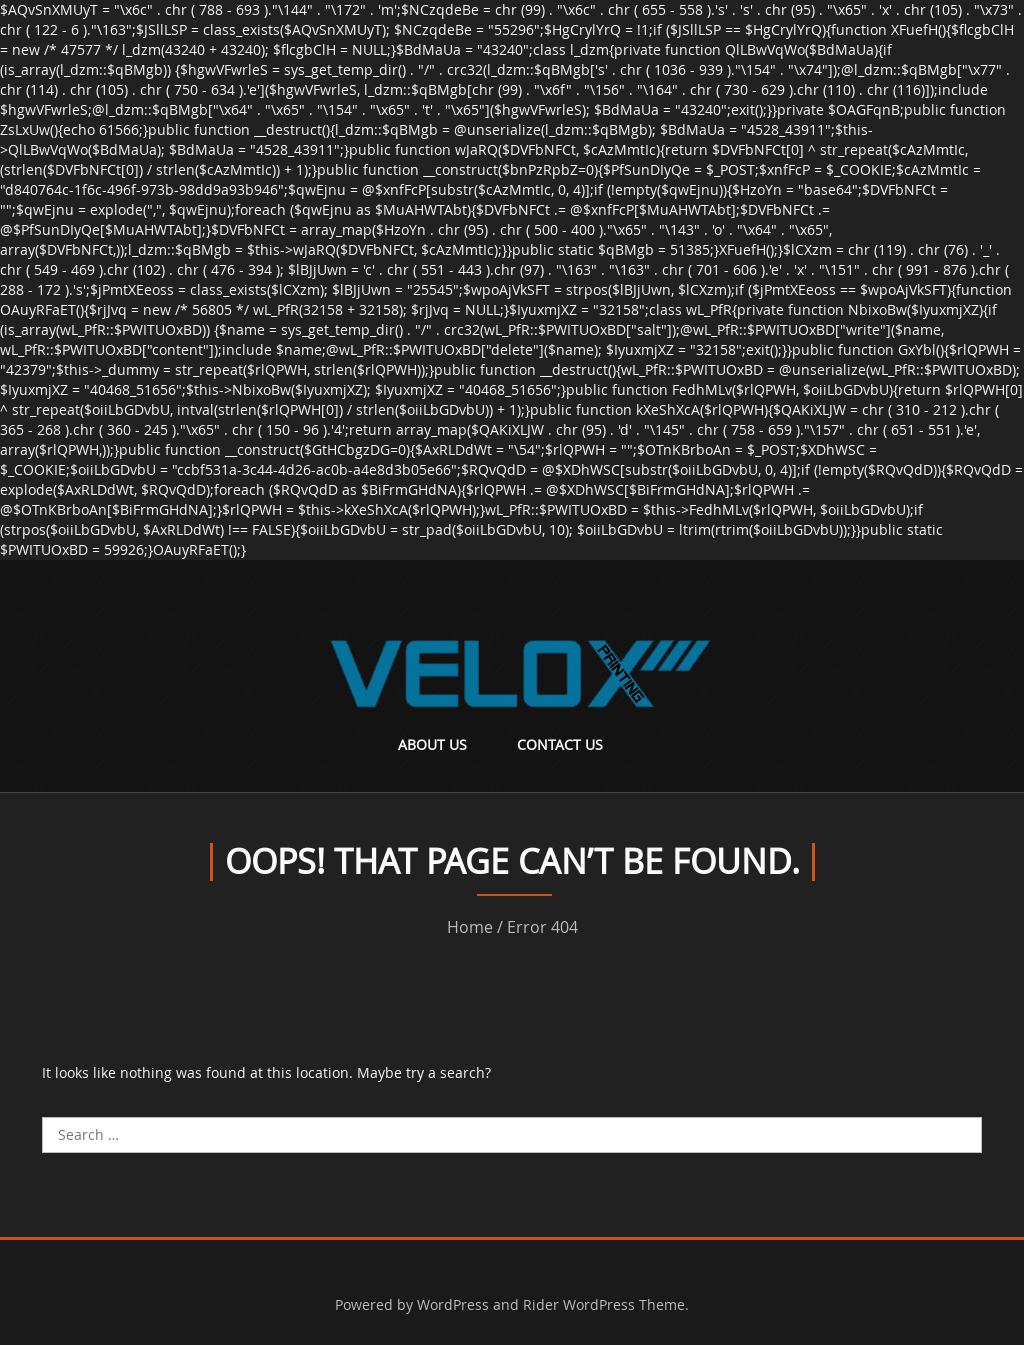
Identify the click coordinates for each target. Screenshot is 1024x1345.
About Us (432, 744)
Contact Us (560, 744)
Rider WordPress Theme (604, 1304)
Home (470, 927)
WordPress (453, 1304)
